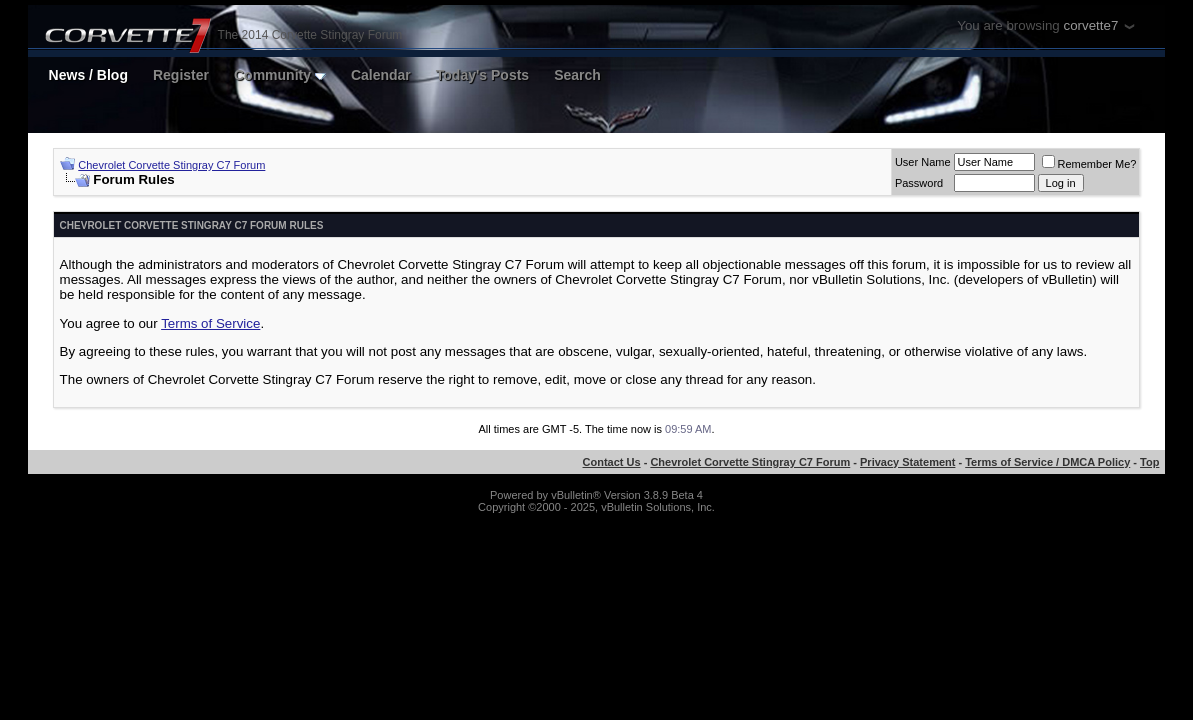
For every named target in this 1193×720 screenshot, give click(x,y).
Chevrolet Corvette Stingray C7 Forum (171, 165)
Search (577, 75)
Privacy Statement (907, 462)
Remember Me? (1089, 164)
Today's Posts (482, 75)
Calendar (381, 75)
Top (1149, 462)
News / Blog (88, 75)
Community (280, 75)
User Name (923, 162)
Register (181, 75)
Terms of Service (210, 323)
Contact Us (612, 462)
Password (919, 183)
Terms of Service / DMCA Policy (1047, 462)
